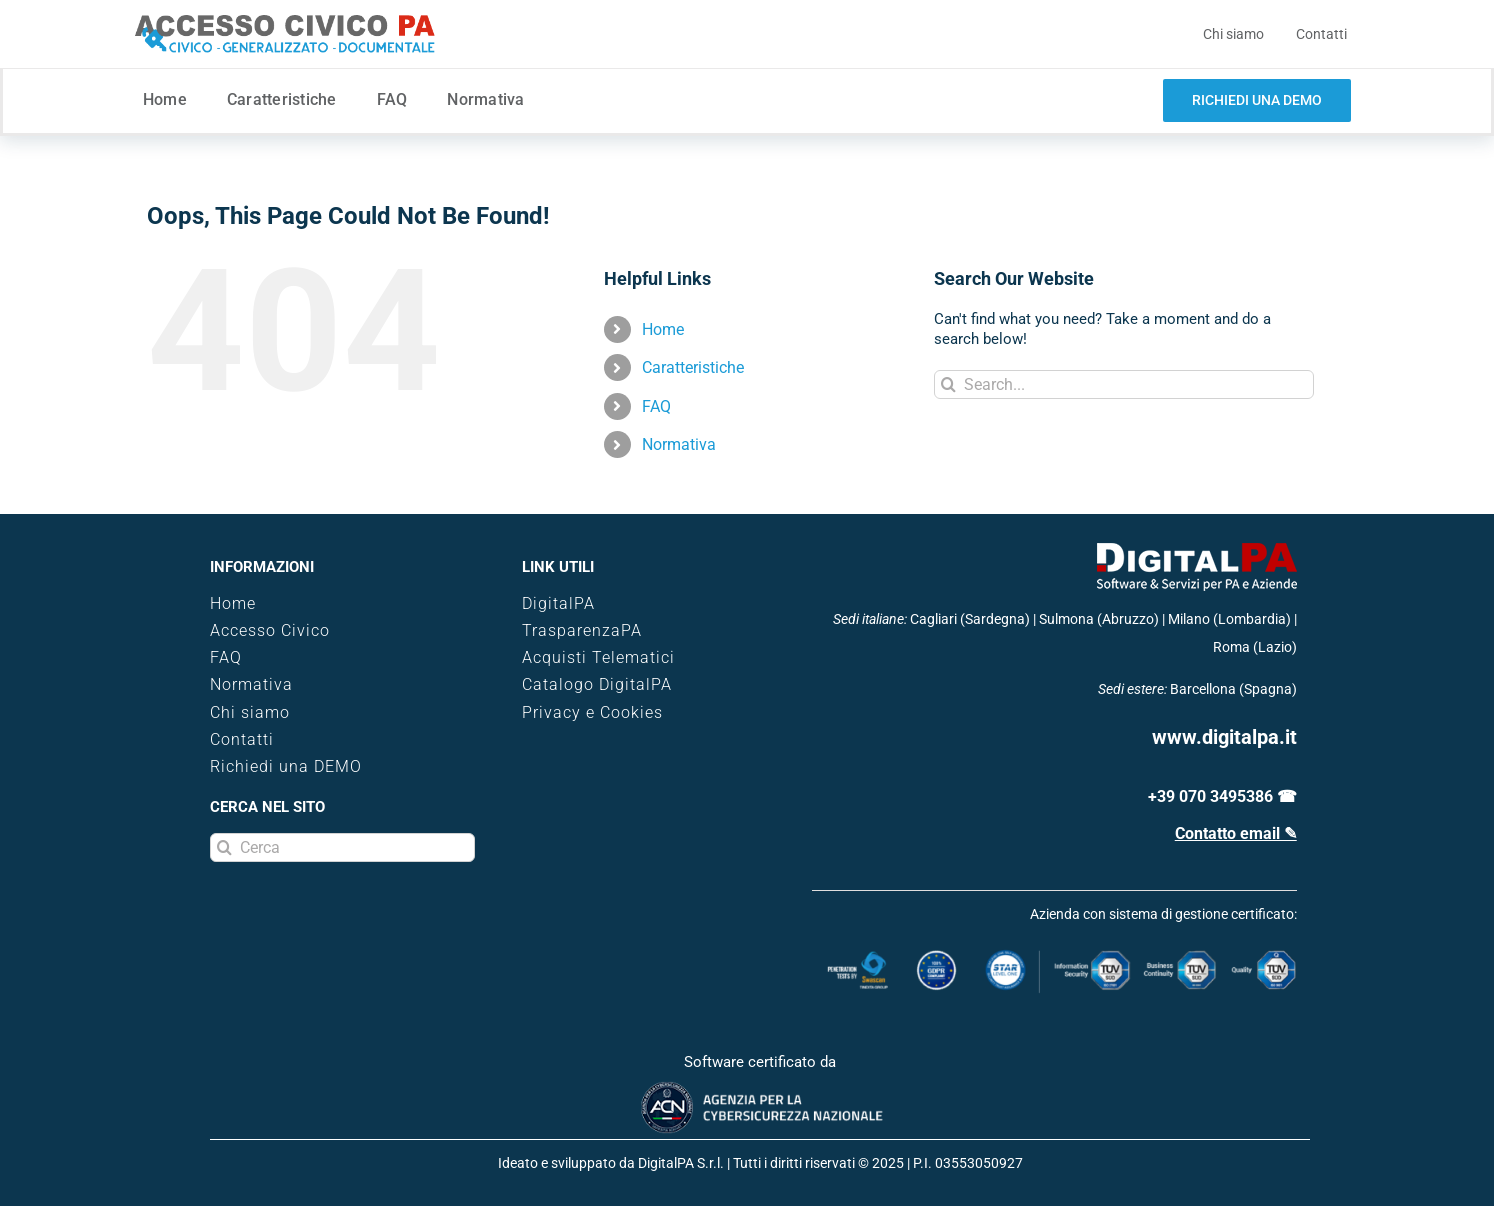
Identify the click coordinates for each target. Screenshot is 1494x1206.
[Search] (948, 384)
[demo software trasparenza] (1257, 100)
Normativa (679, 444)
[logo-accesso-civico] (285, 22)
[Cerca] (342, 847)
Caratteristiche (693, 367)
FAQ (656, 406)
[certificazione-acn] (760, 1088)
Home (663, 329)
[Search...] (1124, 384)
